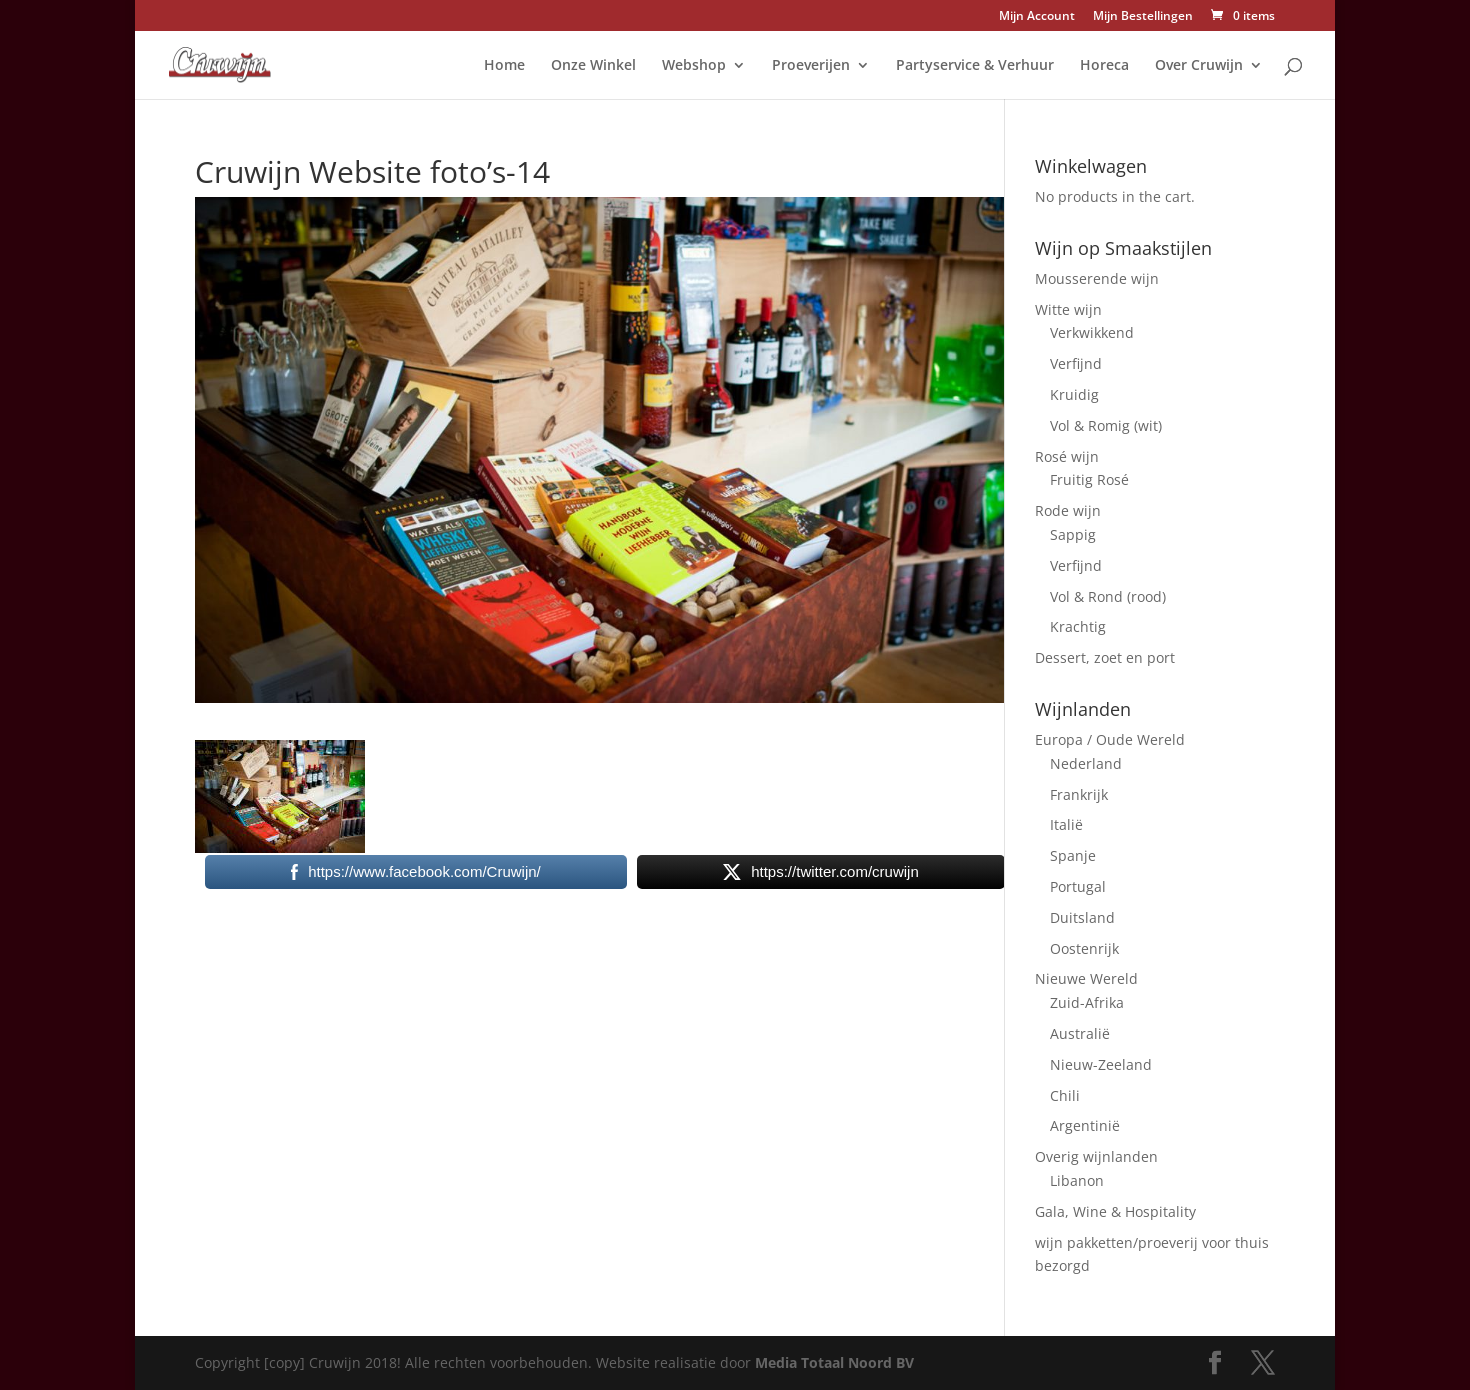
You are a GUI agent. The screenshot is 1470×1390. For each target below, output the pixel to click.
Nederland (1086, 763)
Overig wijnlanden (1096, 1156)
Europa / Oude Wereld (1110, 739)
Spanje (1073, 855)
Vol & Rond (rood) (1108, 596)
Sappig (1073, 534)
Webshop (694, 66)
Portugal (1078, 886)
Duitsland (1082, 917)
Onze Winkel (593, 66)
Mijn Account (1037, 17)
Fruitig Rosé (1089, 479)
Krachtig (1078, 626)
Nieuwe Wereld (1086, 978)
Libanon (1077, 1180)
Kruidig (1074, 394)
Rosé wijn (1067, 456)
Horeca (1104, 66)
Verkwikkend (1092, 332)
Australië (1080, 1033)
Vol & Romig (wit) (1106, 425)
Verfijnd (1076, 363)
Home (504, 66)
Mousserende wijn (1097, 278)
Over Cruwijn (1199, 66)
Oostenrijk (1084, 948)
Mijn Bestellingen (1143, 17)
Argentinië (1085, 1125)
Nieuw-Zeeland (1101, 1064)
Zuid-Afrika (1087, 1002)
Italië (1066, 824)
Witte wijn (1068, 309)
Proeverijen (811, 66)
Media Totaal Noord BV (834, 1362)
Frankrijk (1079, 794)
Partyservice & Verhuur (975, 66)
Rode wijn (1068, 510)
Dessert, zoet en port (1105, 657)
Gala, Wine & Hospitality (1115, 1211)
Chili (1065, 1095)
